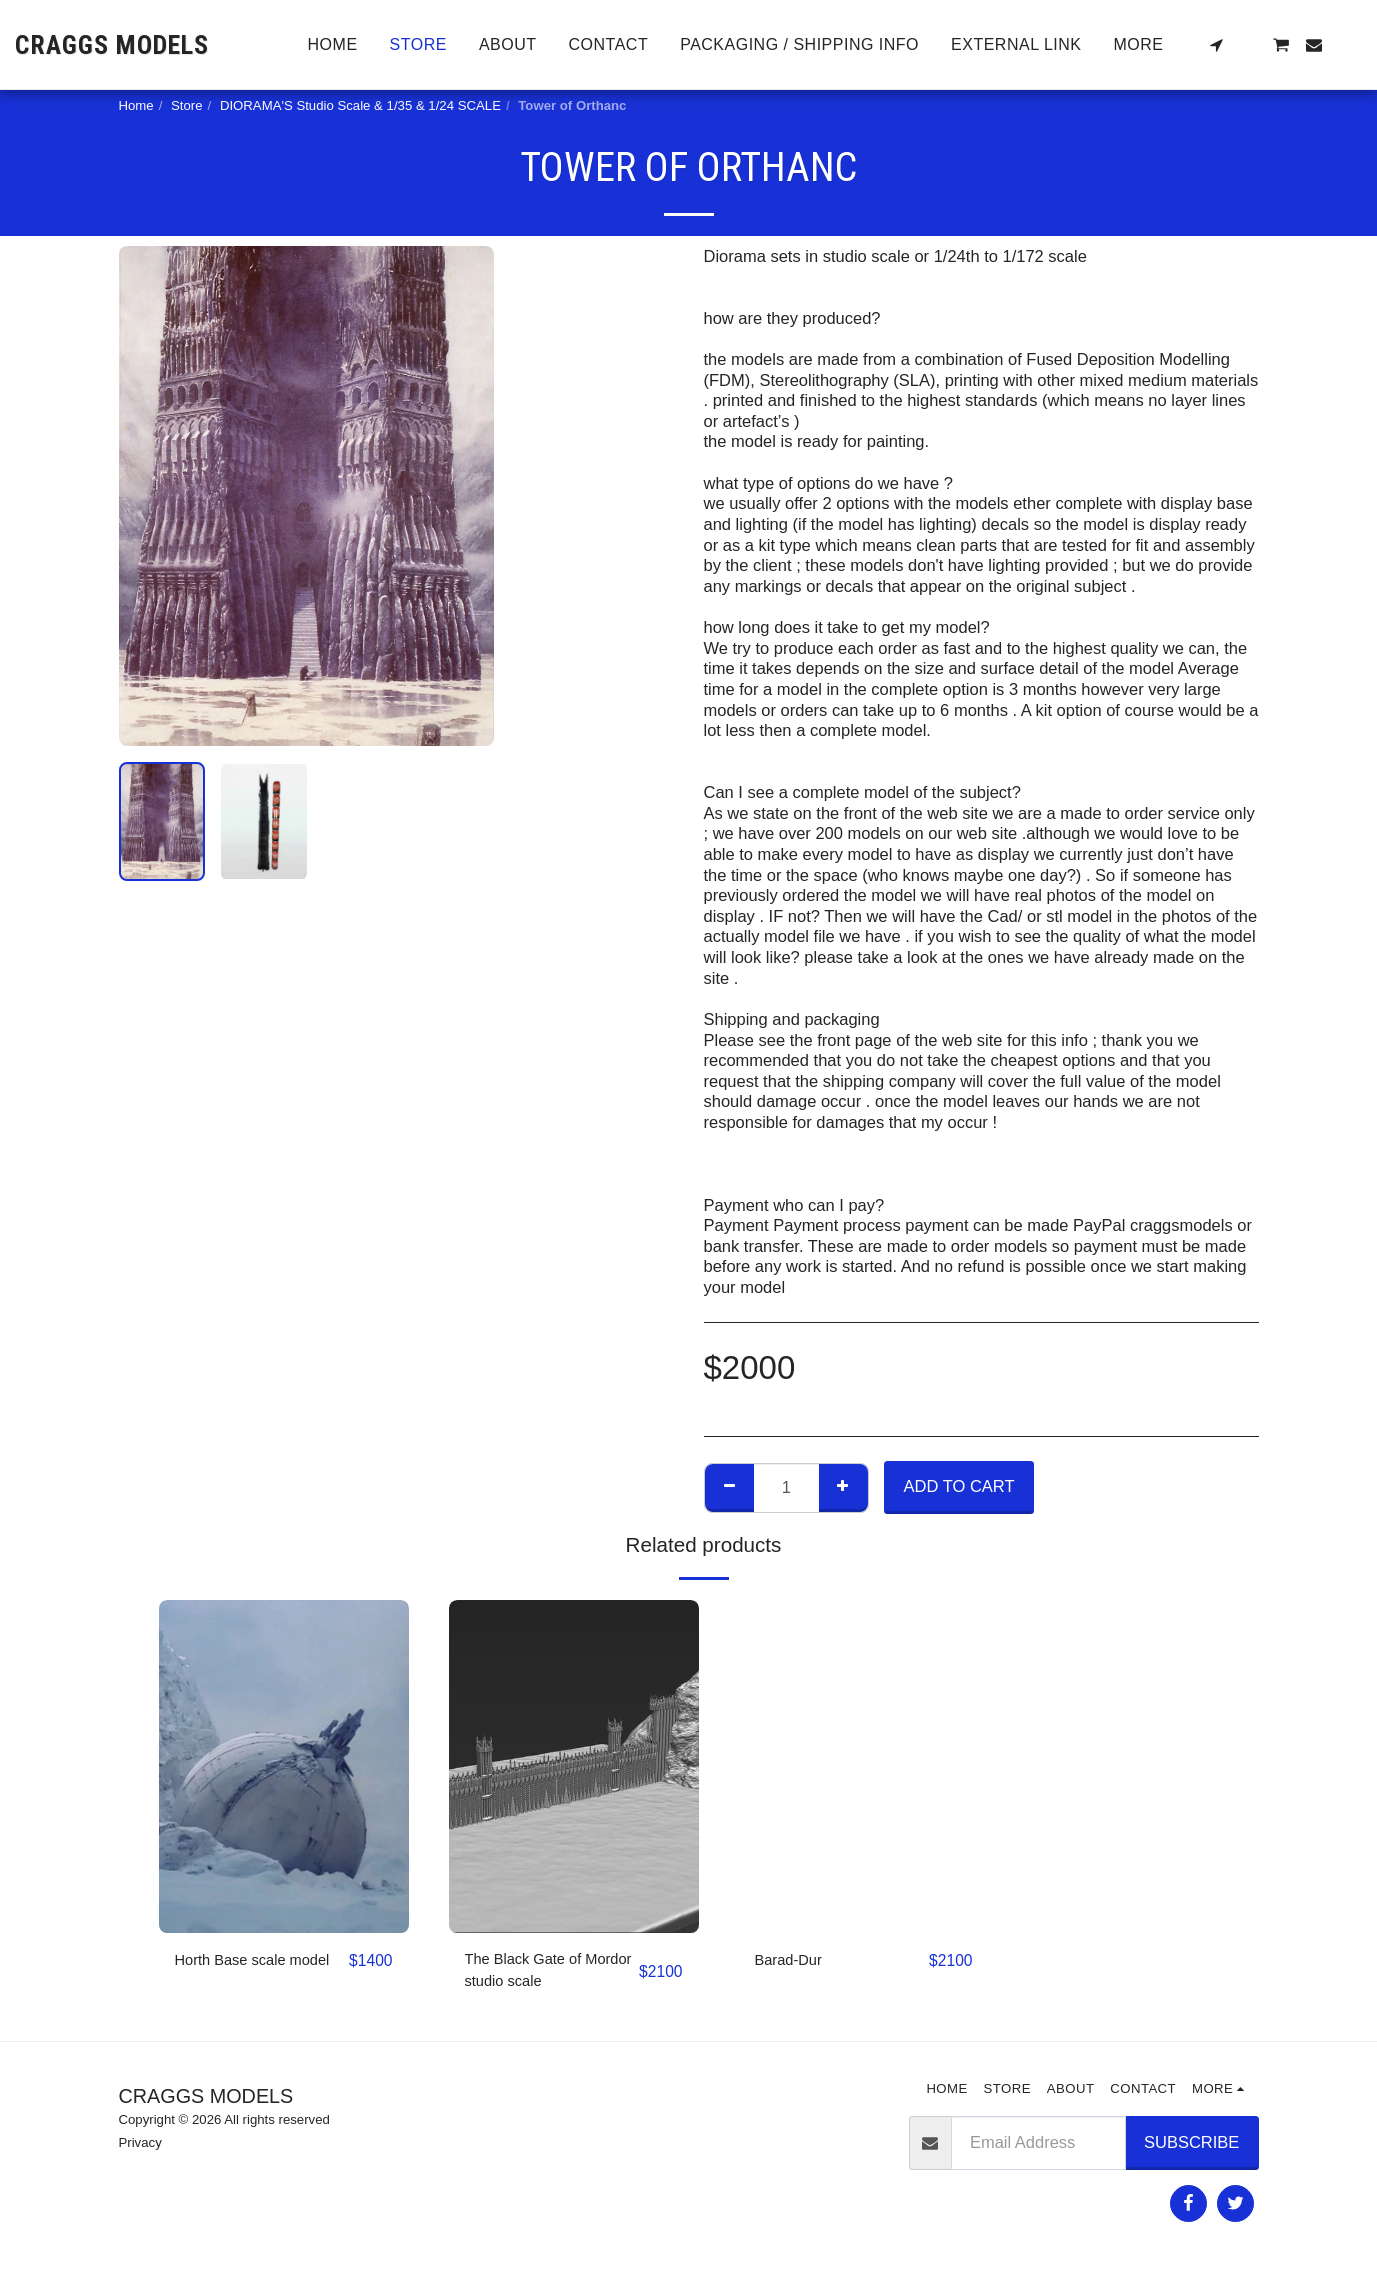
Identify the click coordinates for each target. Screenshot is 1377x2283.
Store (187, 105)
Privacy (140, 2148)
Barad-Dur (793, 1961)
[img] (284, 1766)
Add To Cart (959, 1486)
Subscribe (1191, 2147)
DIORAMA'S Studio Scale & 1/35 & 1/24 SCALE (360, 105)
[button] (1216, 45)
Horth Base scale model (238, 1973)
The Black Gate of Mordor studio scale (537, 1973)
